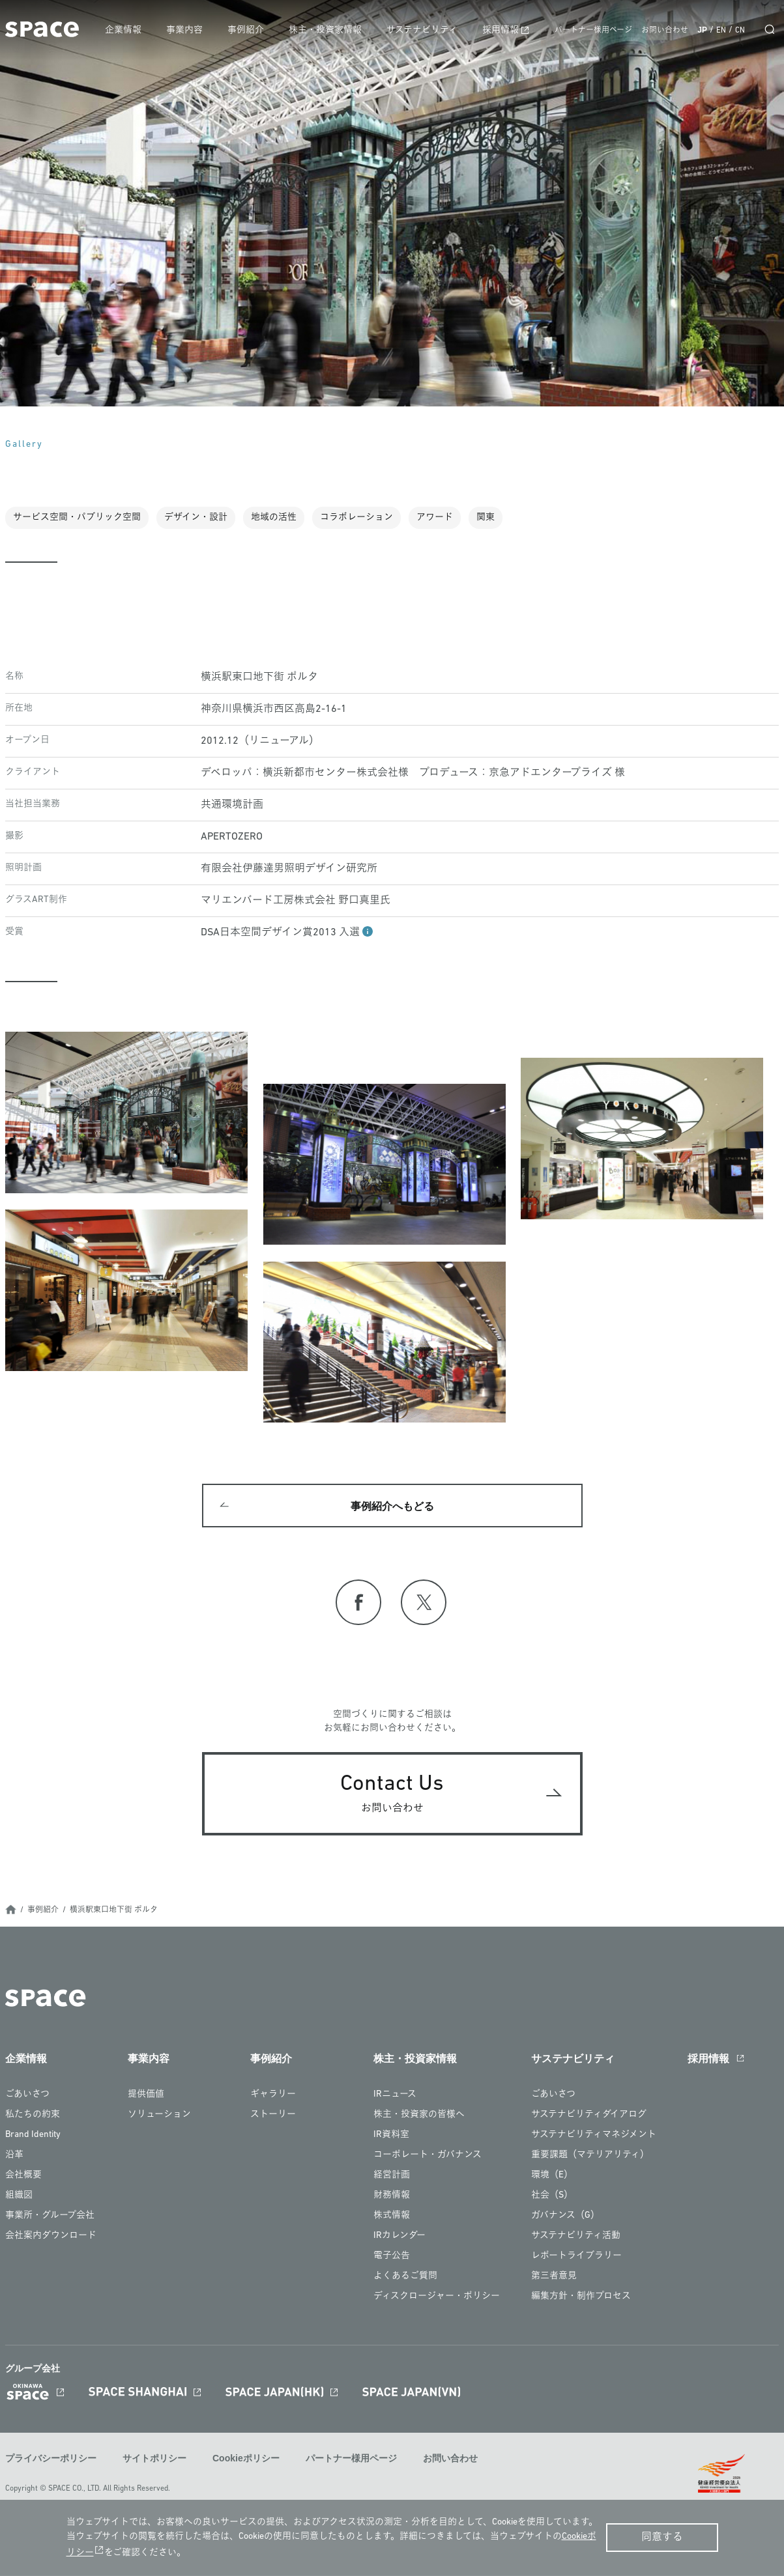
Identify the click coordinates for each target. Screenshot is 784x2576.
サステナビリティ (425, 30)
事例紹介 (251, 30)
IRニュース (394, 2096)
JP (702, 30)
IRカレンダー (399, 2238)
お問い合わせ (664, 31)
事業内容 (190, 30)
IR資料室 (391, 2137)
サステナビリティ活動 (575, 2238)
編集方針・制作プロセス (581, 2298)
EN (721, 31)
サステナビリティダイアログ (588, 2116)
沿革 (14, 2157)
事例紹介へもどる (392, 1507)
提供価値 (146, 2096)
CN (740, 31)
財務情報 (391, 2197)
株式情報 (391, 2217)
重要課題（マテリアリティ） (590, 2157)
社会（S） (552, 2197)
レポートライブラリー (576, 2258)
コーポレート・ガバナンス (427, 2157)
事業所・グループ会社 (49, 2217)
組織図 (19, 2197)
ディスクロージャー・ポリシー (436, 2298)
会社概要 (23, 2177)
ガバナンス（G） (565, 2217)
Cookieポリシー (246, 2460)
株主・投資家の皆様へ (419, 2116)
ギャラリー (273, 2096)
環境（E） (552, 2177)
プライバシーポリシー (50, 2460)
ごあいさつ (27, 2096)
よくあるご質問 (405, 2278)
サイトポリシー (154, 2460)
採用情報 (502, 30)
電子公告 (391, 2258)
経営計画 (391, 2177)
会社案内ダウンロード (50, 2238)
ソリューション (159, 2116)
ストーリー (273, 2116)
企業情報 (130, 30)
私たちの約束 (32, 2116)
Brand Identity (33, 2137)
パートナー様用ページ (593, 31)
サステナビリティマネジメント (593, 2137)
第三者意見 (554, 2278)
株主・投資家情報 (329, 30)
